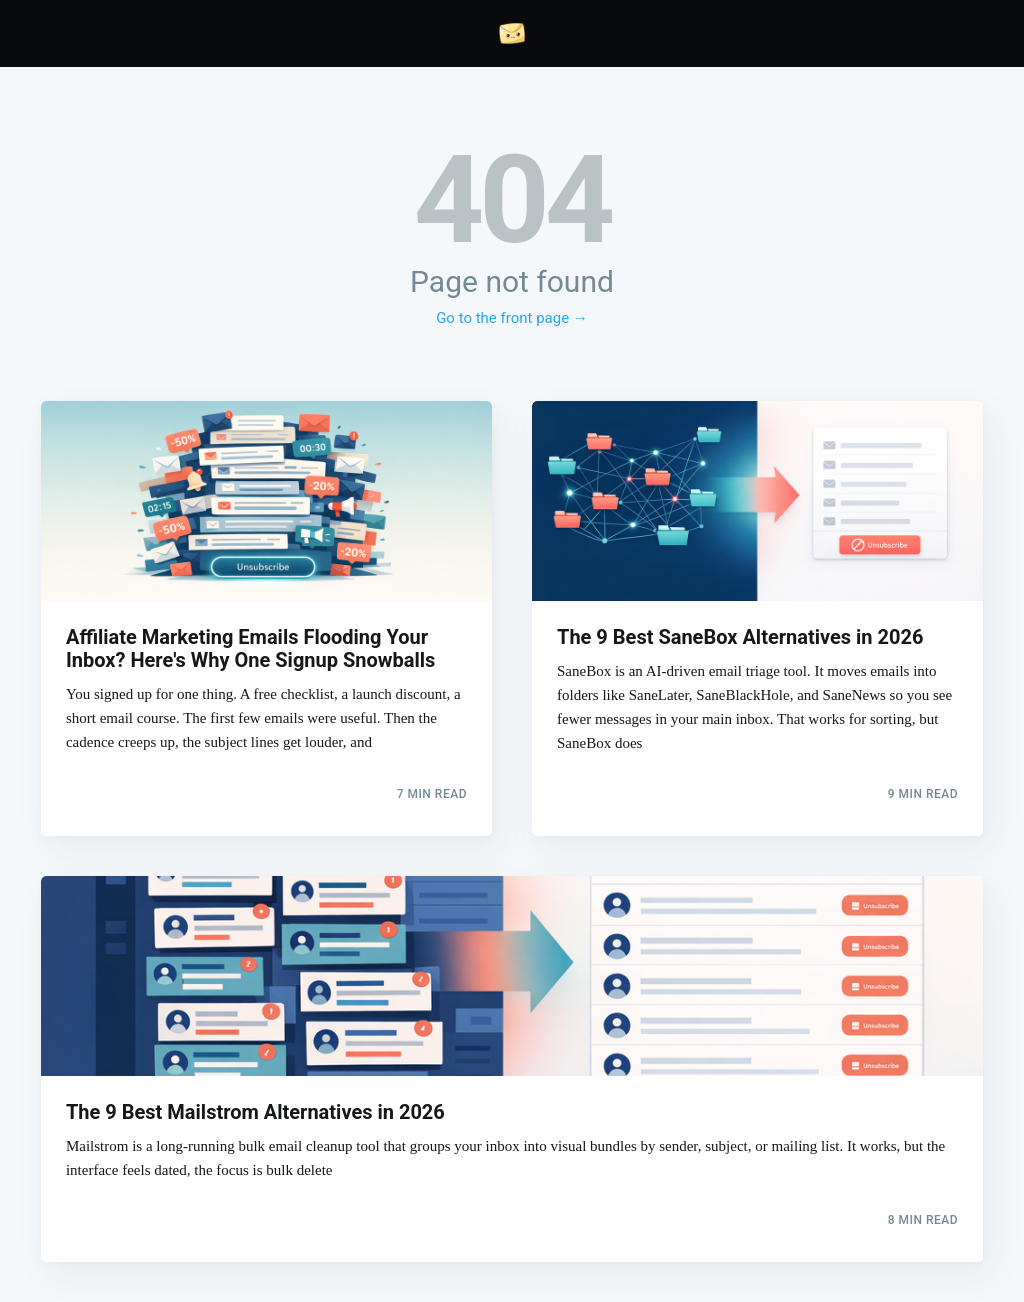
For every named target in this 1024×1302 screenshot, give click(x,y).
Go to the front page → (512, 318)
